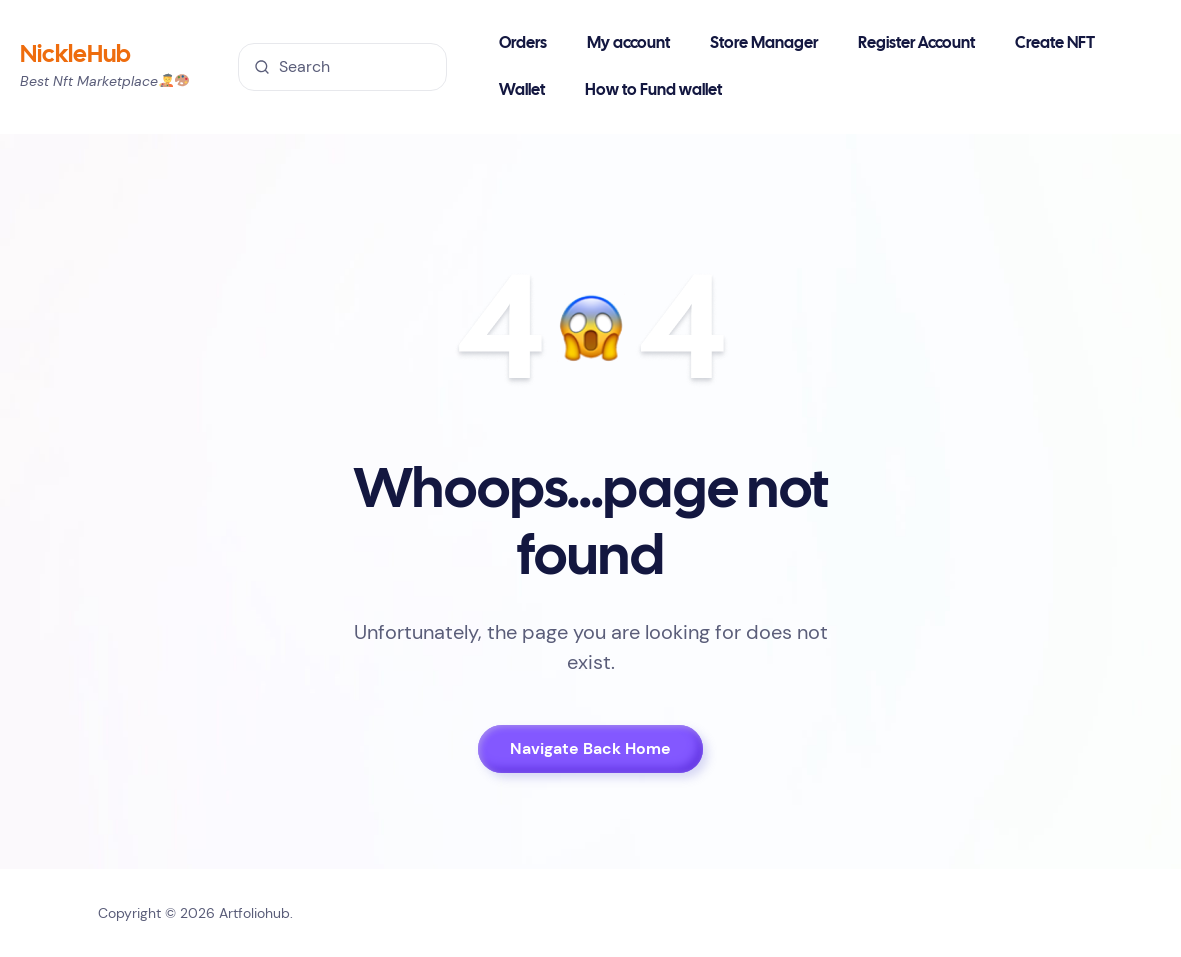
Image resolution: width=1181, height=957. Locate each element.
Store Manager (764, 43)
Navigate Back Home (590, 748)
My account (628, 43)
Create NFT (1055, 43)
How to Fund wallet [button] (653, 90)
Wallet (522, 90)
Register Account (916, 43)
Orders (523, 43)
